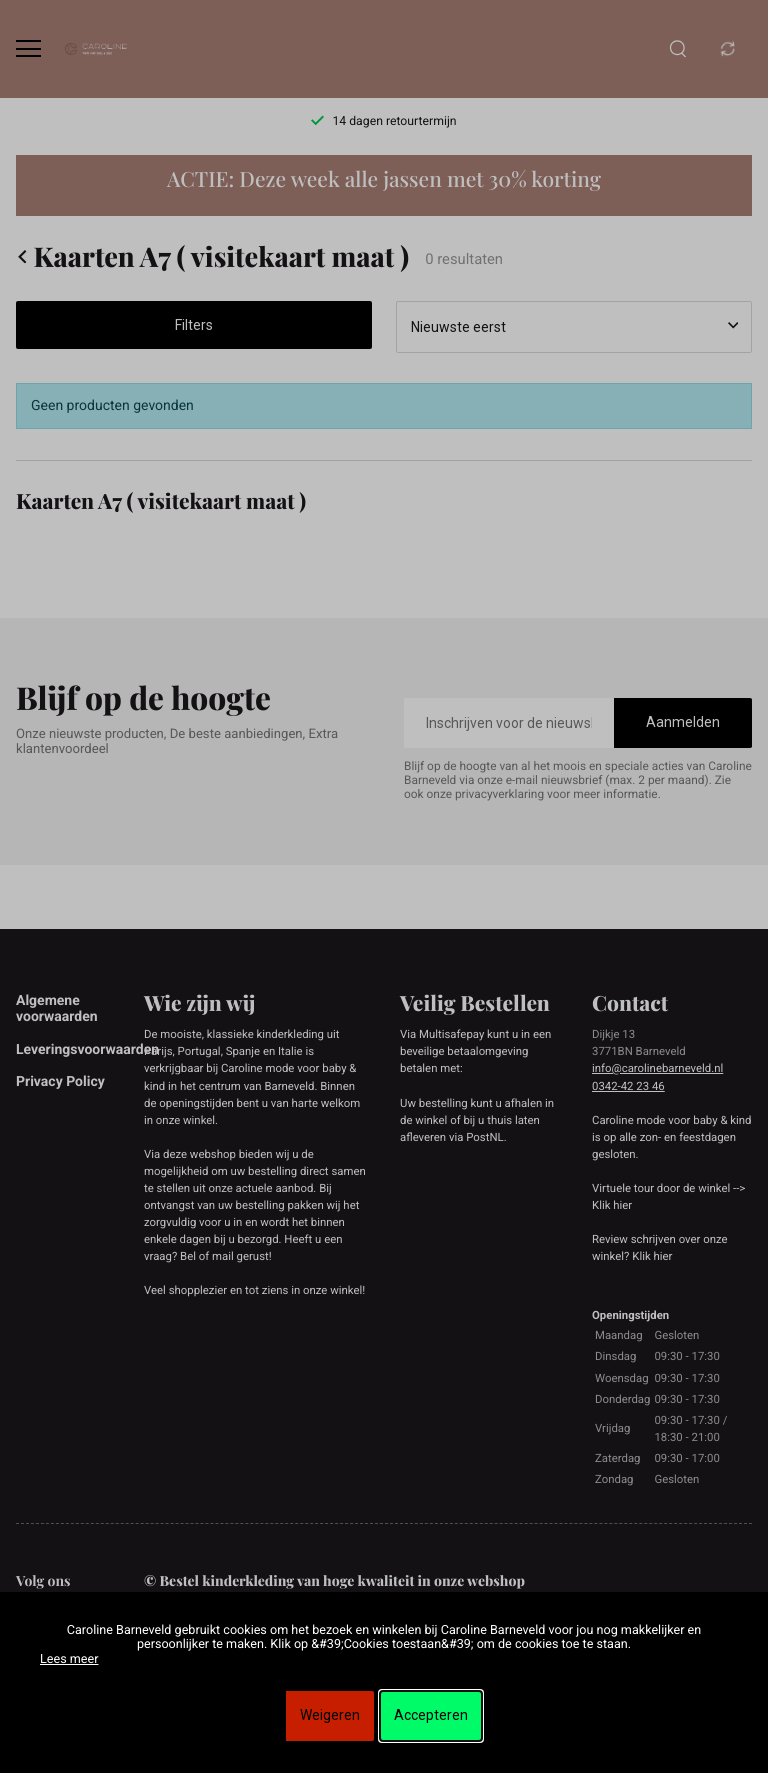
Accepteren (431, 1715)
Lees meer (69, 1659)
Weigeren (330, 1715)
